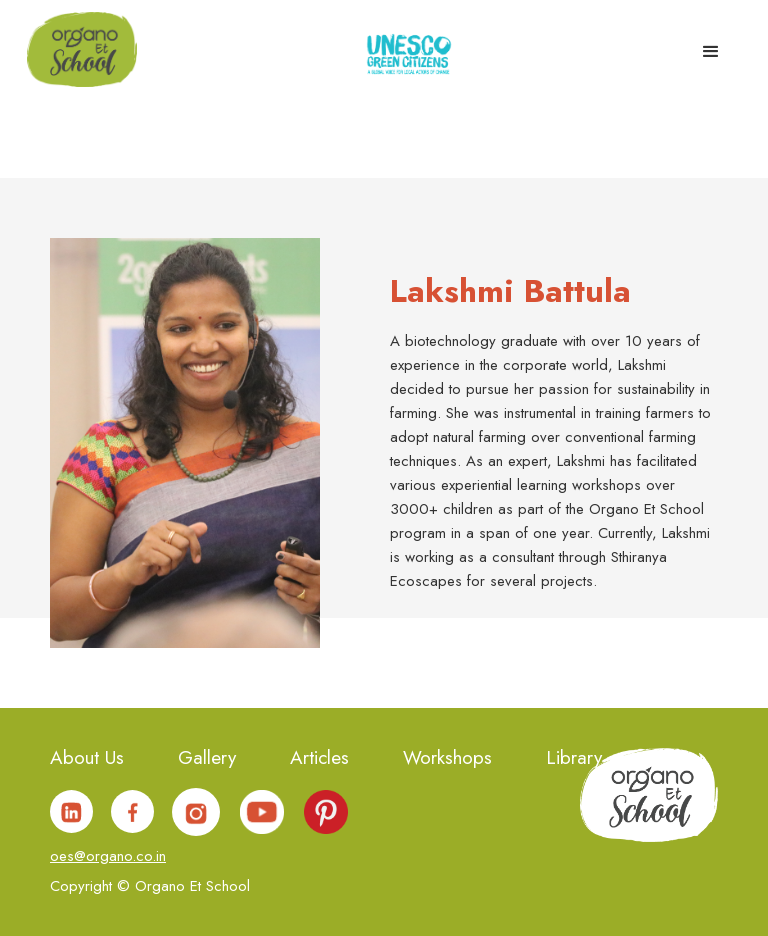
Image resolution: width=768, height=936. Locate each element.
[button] (711, 46)
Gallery (207, 759)
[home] (82, 48)
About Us (87, 759)
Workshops (447, 759)
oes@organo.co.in (108, 856)
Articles (319, 759)
